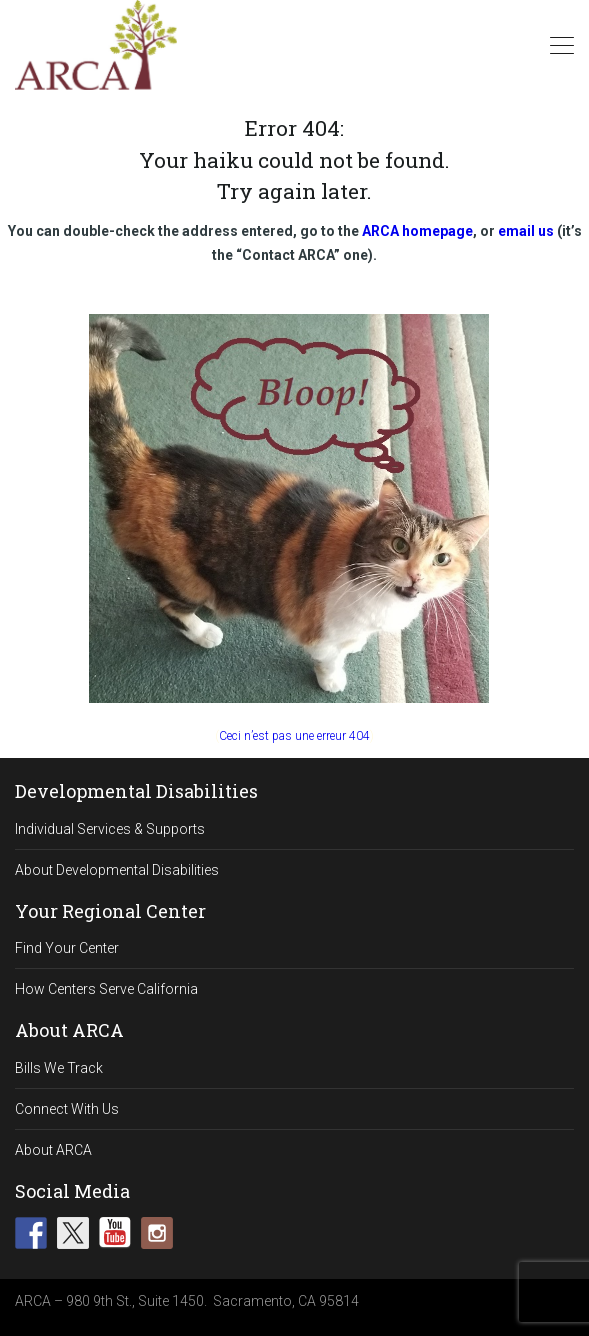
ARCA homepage (417, 231)
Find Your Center (67, 948)
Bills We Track (59, 1068)
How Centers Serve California (106, 989)
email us (526, 231)
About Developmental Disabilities (117, 870)
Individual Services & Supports (110, 829)
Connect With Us (67, 1109)
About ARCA (53, 1150)
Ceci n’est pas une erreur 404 (294, 736)
